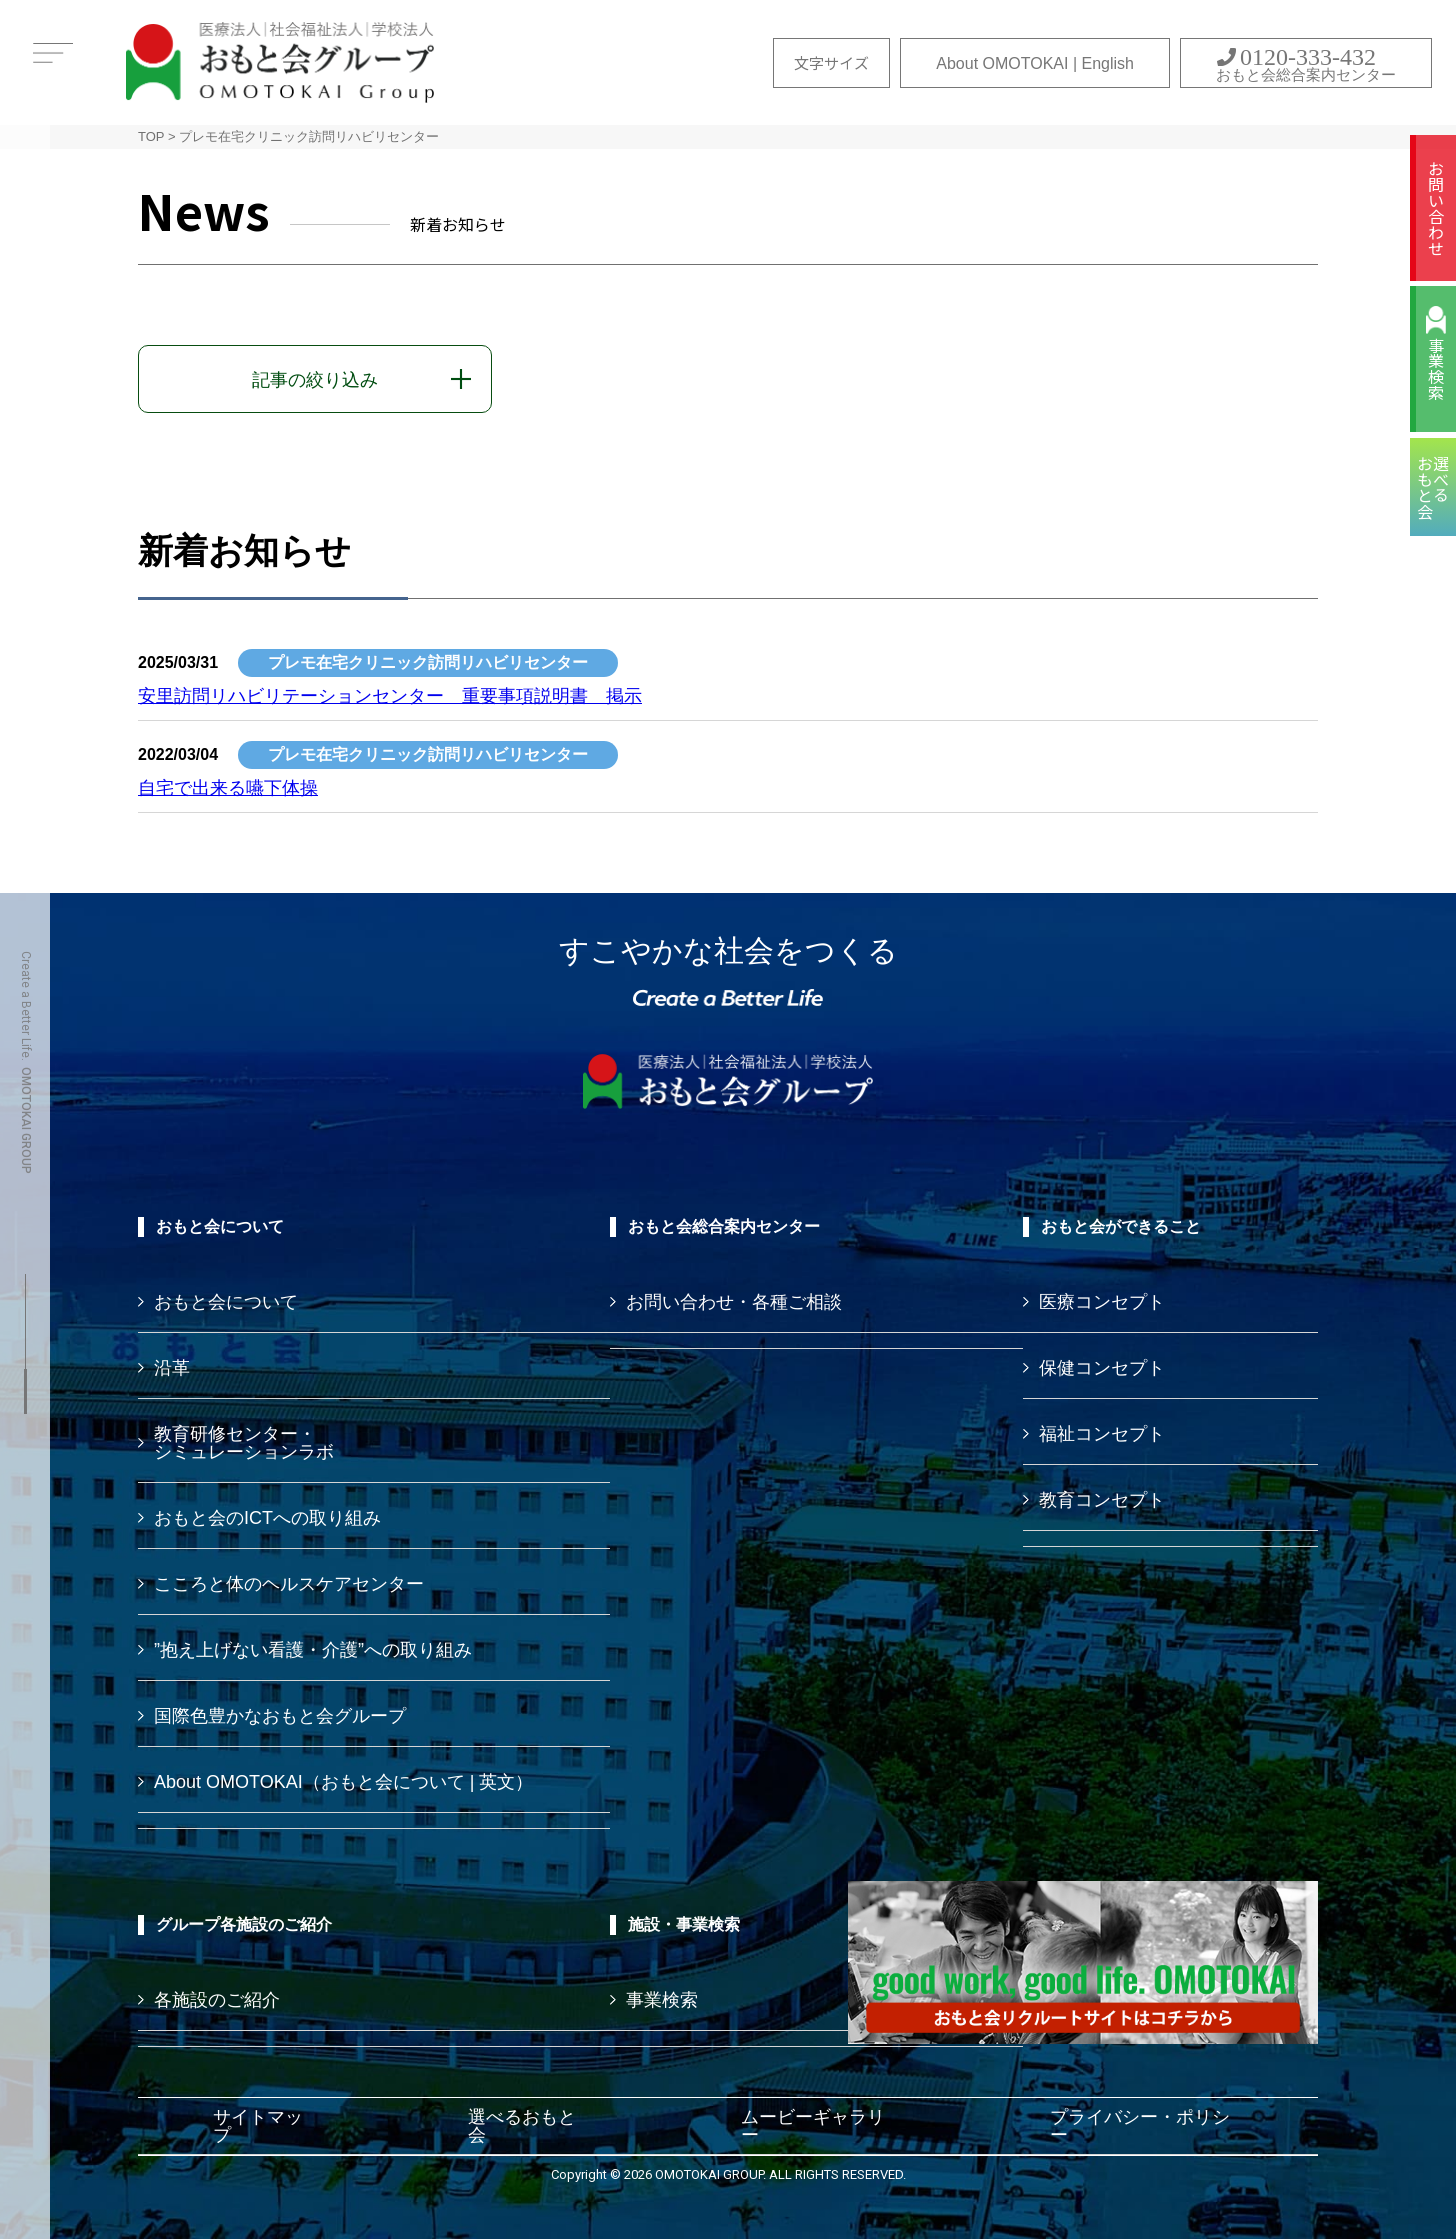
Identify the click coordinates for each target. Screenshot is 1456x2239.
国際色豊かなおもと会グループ (280, 1716)
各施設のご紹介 (217, 2000)
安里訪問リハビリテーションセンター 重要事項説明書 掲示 (390, 696)
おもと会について (226, 1302)
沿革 (172, 1368)
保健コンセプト (1102, 1368)
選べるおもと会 (522, 2126)
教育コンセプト (1102, 1500)
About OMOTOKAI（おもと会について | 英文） (343, 1782)
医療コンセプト (1102, 1302)
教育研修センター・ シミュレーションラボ (244, 1443)
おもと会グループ (280, 62)
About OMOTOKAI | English (1035, 63)
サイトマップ (258, 2126)
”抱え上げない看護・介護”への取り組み (313, 1650)
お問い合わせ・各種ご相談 (734, 1302)
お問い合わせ (1436, 208)
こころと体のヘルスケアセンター (289, 1584)
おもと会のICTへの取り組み (267, 1518)
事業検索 (1436, 369)
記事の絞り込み (315, 380)
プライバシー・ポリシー (1140, 2126)
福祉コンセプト (1102, 1434)
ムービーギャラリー (813, 2126)
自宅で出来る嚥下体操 (228, 788)
